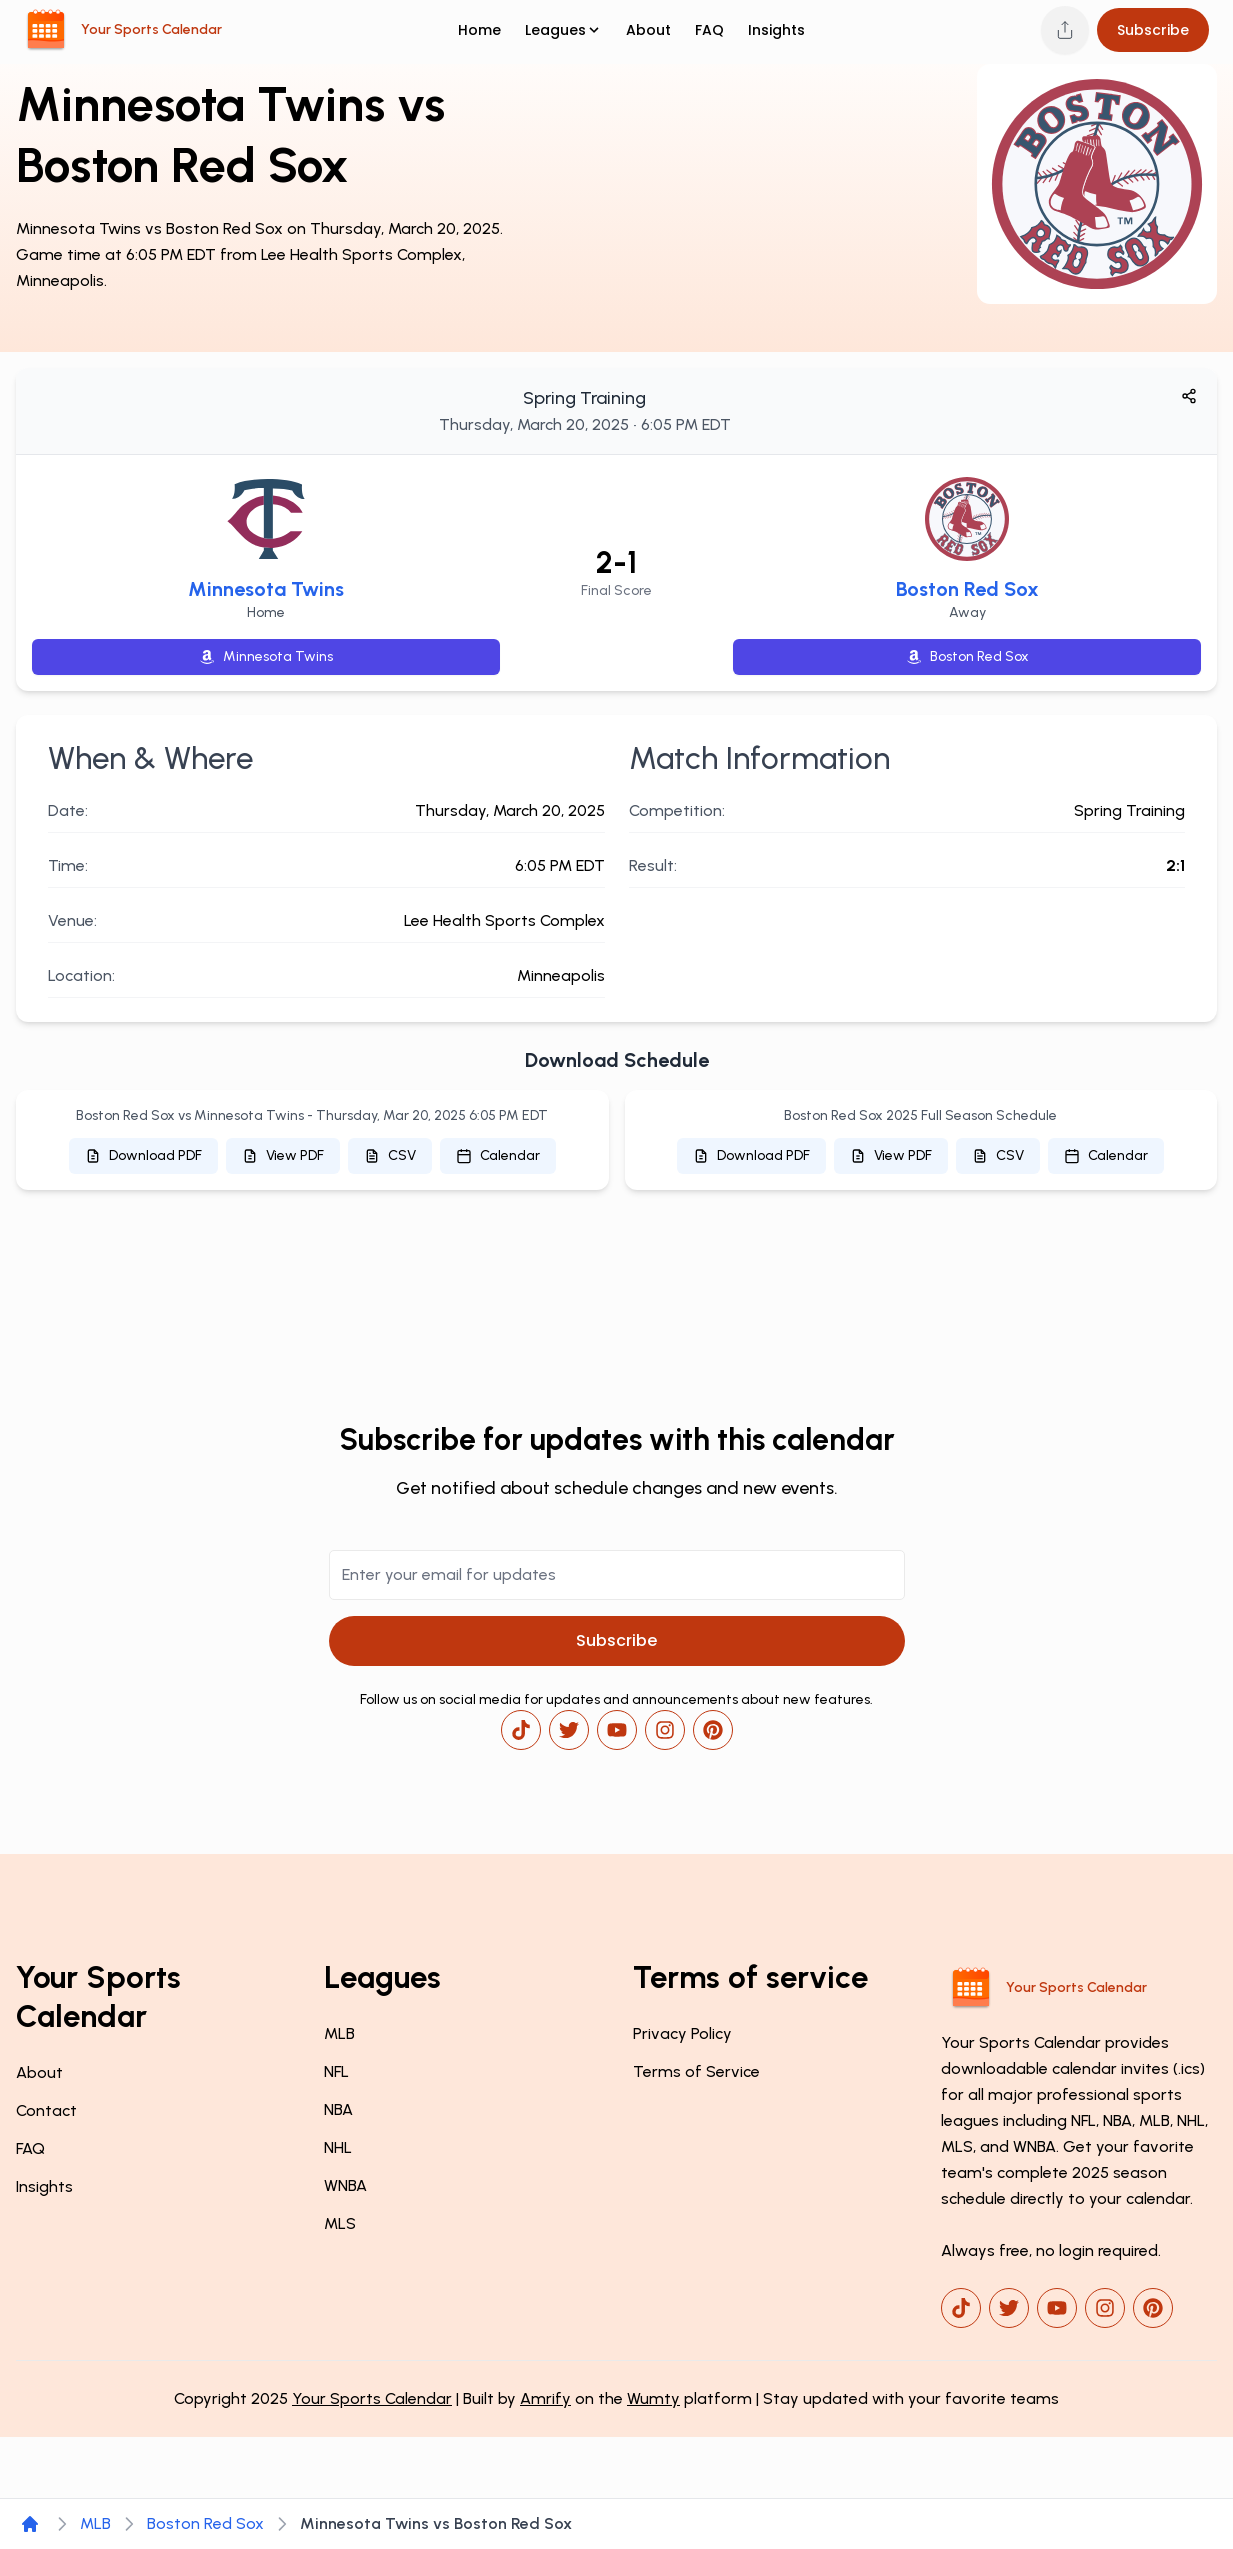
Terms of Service (696, 2071)
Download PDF (143, 1155)
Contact (46, 2110)
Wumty (653, 2398)
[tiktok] (521, 1730)
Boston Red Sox (967, 589)
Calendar (498, 1155)
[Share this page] (1065, 30)
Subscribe (1153, 30)
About (648, 30)
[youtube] (617, 1730)
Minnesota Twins (266, 589)
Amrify (545, 2398)
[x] (569, 1730)
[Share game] (1189, 396)
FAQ (709, 30)
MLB (339, 2033)
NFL (336, 2071)
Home (479, 30)
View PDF (283, 1155)
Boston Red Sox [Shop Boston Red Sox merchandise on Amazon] (967, 656)
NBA (338, 2109)
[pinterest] (713, 1730)
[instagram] (665, 1730)
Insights (776, 30)
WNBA (345, 2185)
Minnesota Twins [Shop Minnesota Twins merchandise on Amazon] (266, 656)
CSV (390, 1155)
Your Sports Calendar (372, 2398)
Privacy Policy (682, 2033)
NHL (338, 2147)
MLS (340, 2223)
